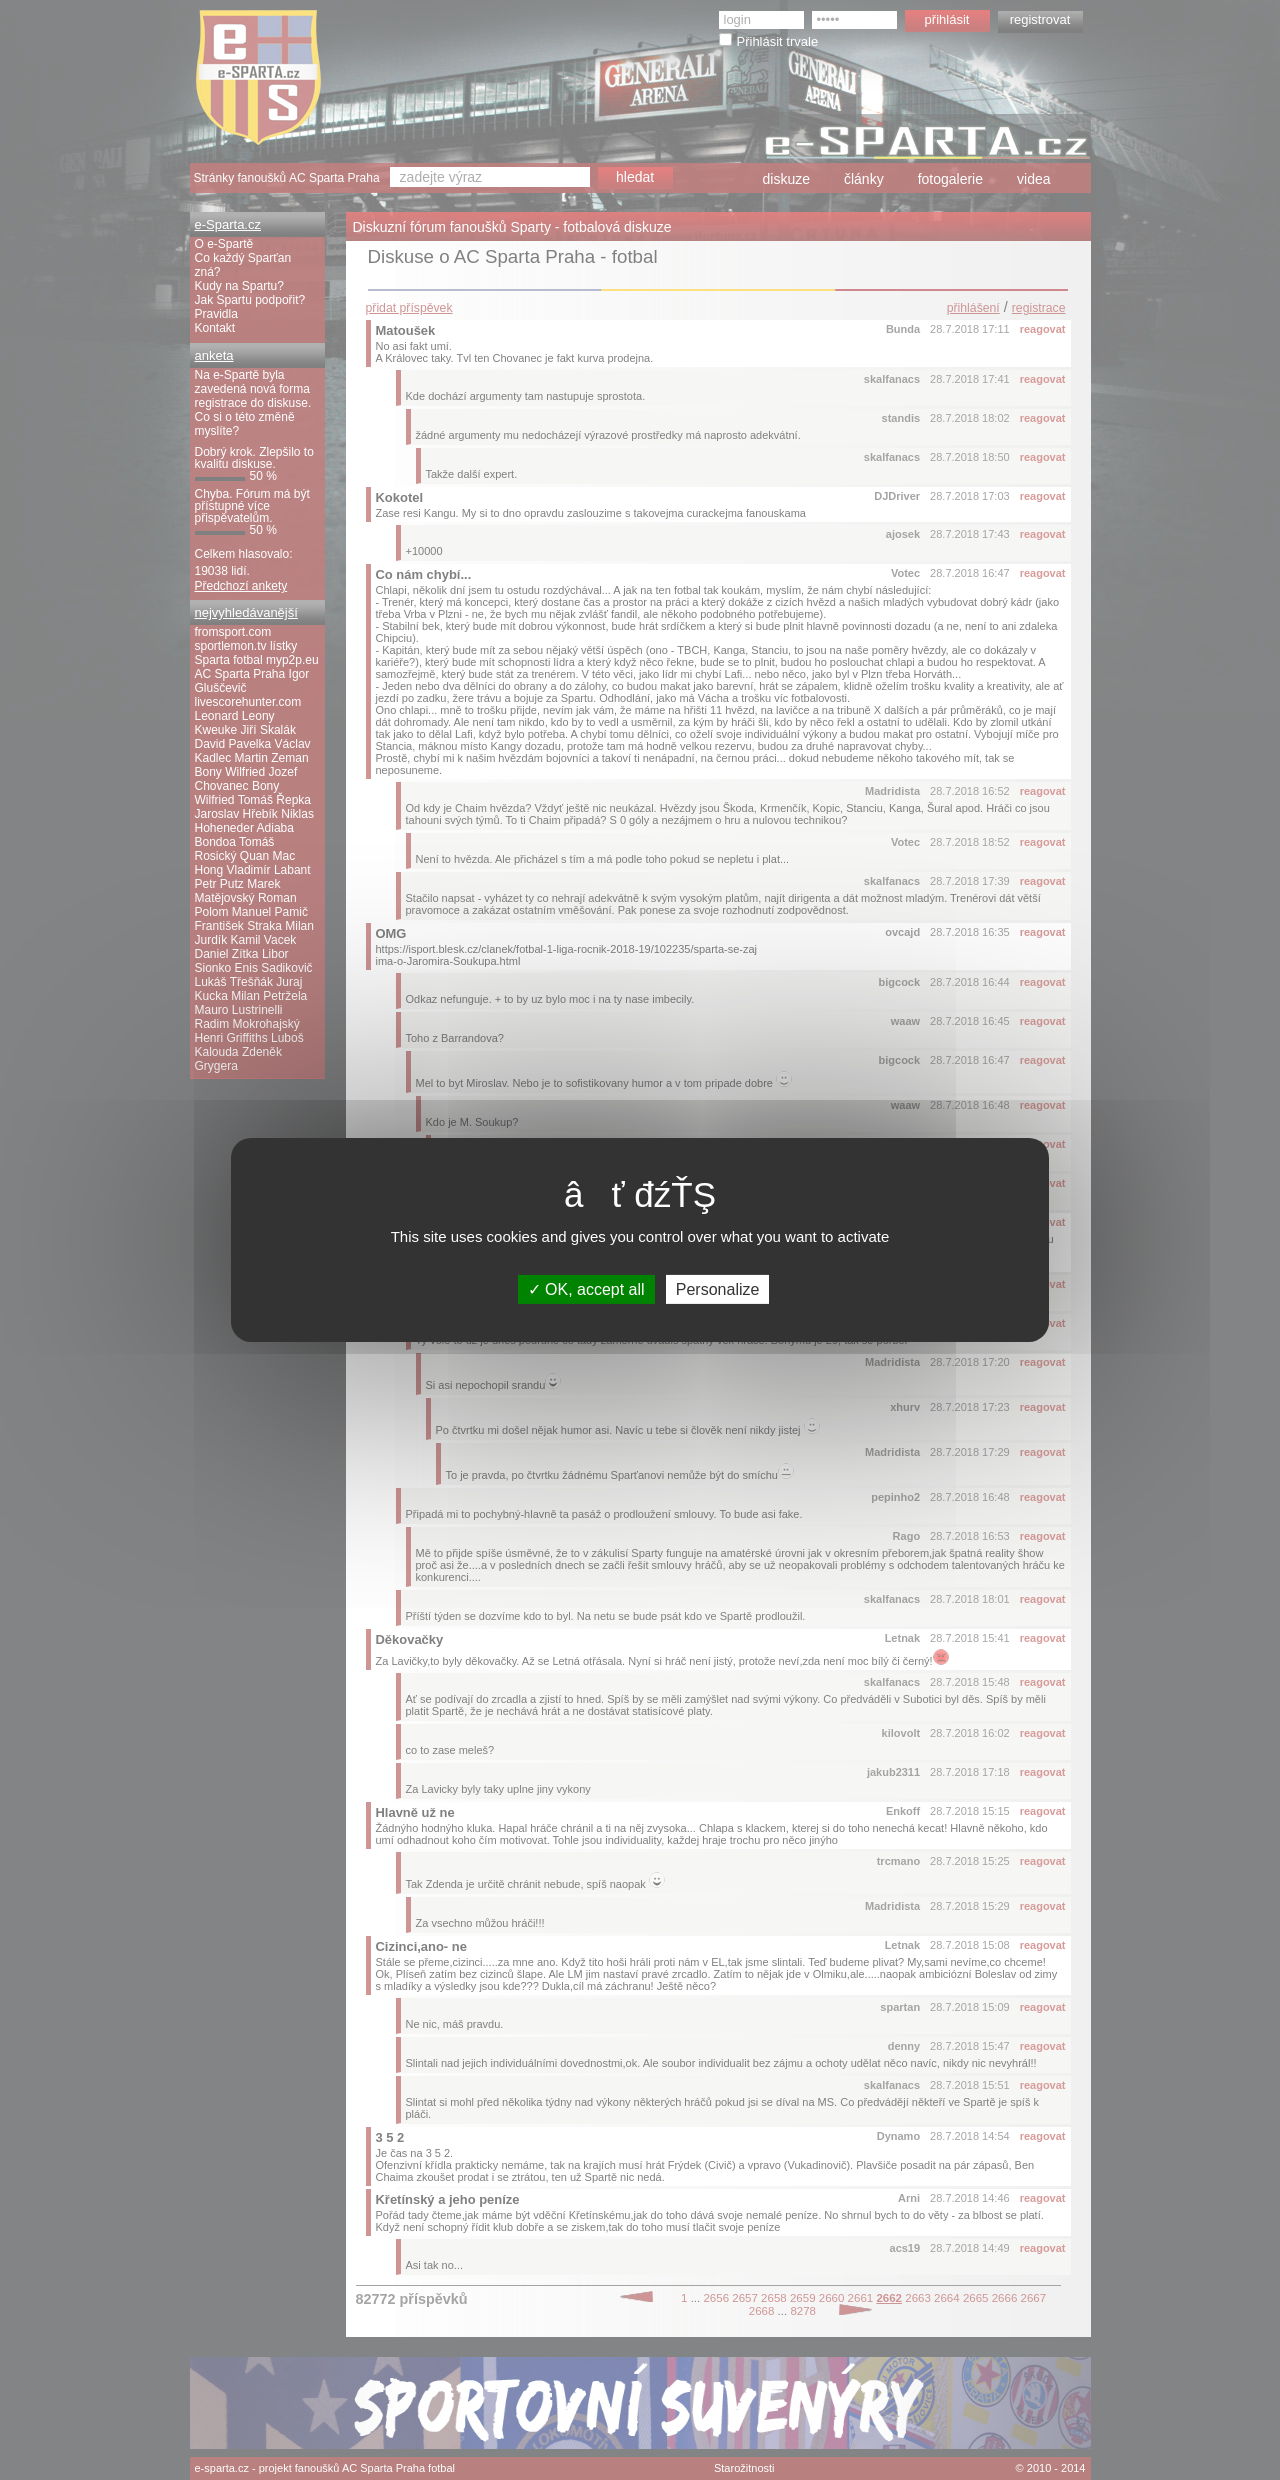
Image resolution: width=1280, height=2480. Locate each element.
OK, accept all (586, 1289)
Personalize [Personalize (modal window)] (718, 1289)
